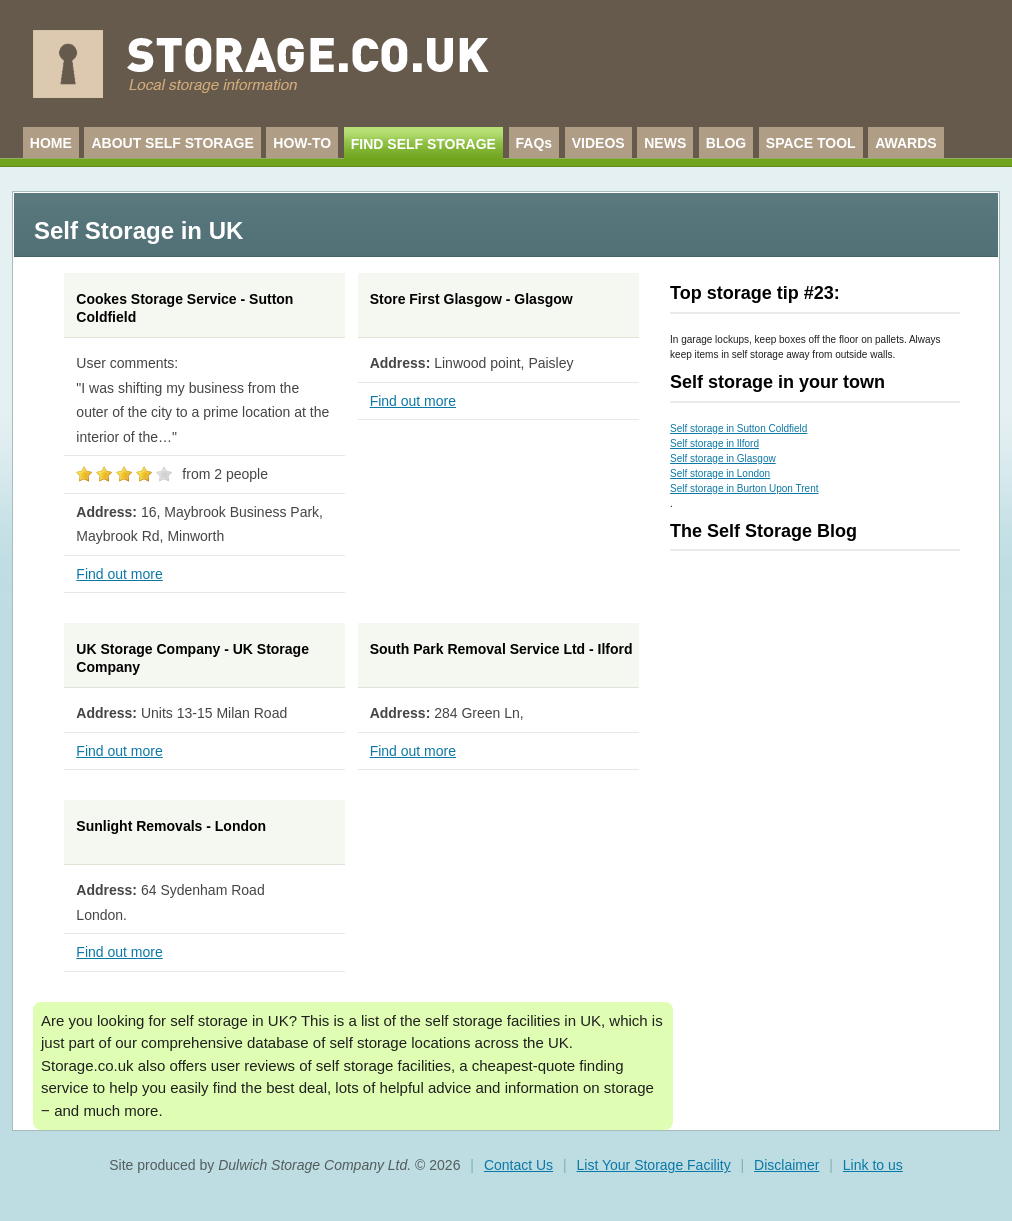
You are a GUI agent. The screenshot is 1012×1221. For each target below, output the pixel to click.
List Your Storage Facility (654, 1165)
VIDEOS (598, 143)
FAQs (534, 143)
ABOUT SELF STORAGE (172, 143)
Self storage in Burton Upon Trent (744, 488)
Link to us (873, 1165)
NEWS (665, 143)
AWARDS (905, 143)
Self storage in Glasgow (723, 458)
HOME (51, 143)
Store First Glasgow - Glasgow (471, 299)
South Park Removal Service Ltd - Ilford (501, 649)
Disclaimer (786, 1165)
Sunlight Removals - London (171, 826)
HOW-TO (302, 143)
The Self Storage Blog (763, 531)
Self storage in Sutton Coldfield (738, 428)
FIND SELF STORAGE (423, 144)
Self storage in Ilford (714, 443)
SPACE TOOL (811, 143)
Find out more (119, 574)
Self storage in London (720, 473)
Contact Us (518, 1165)
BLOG (726, 143)
